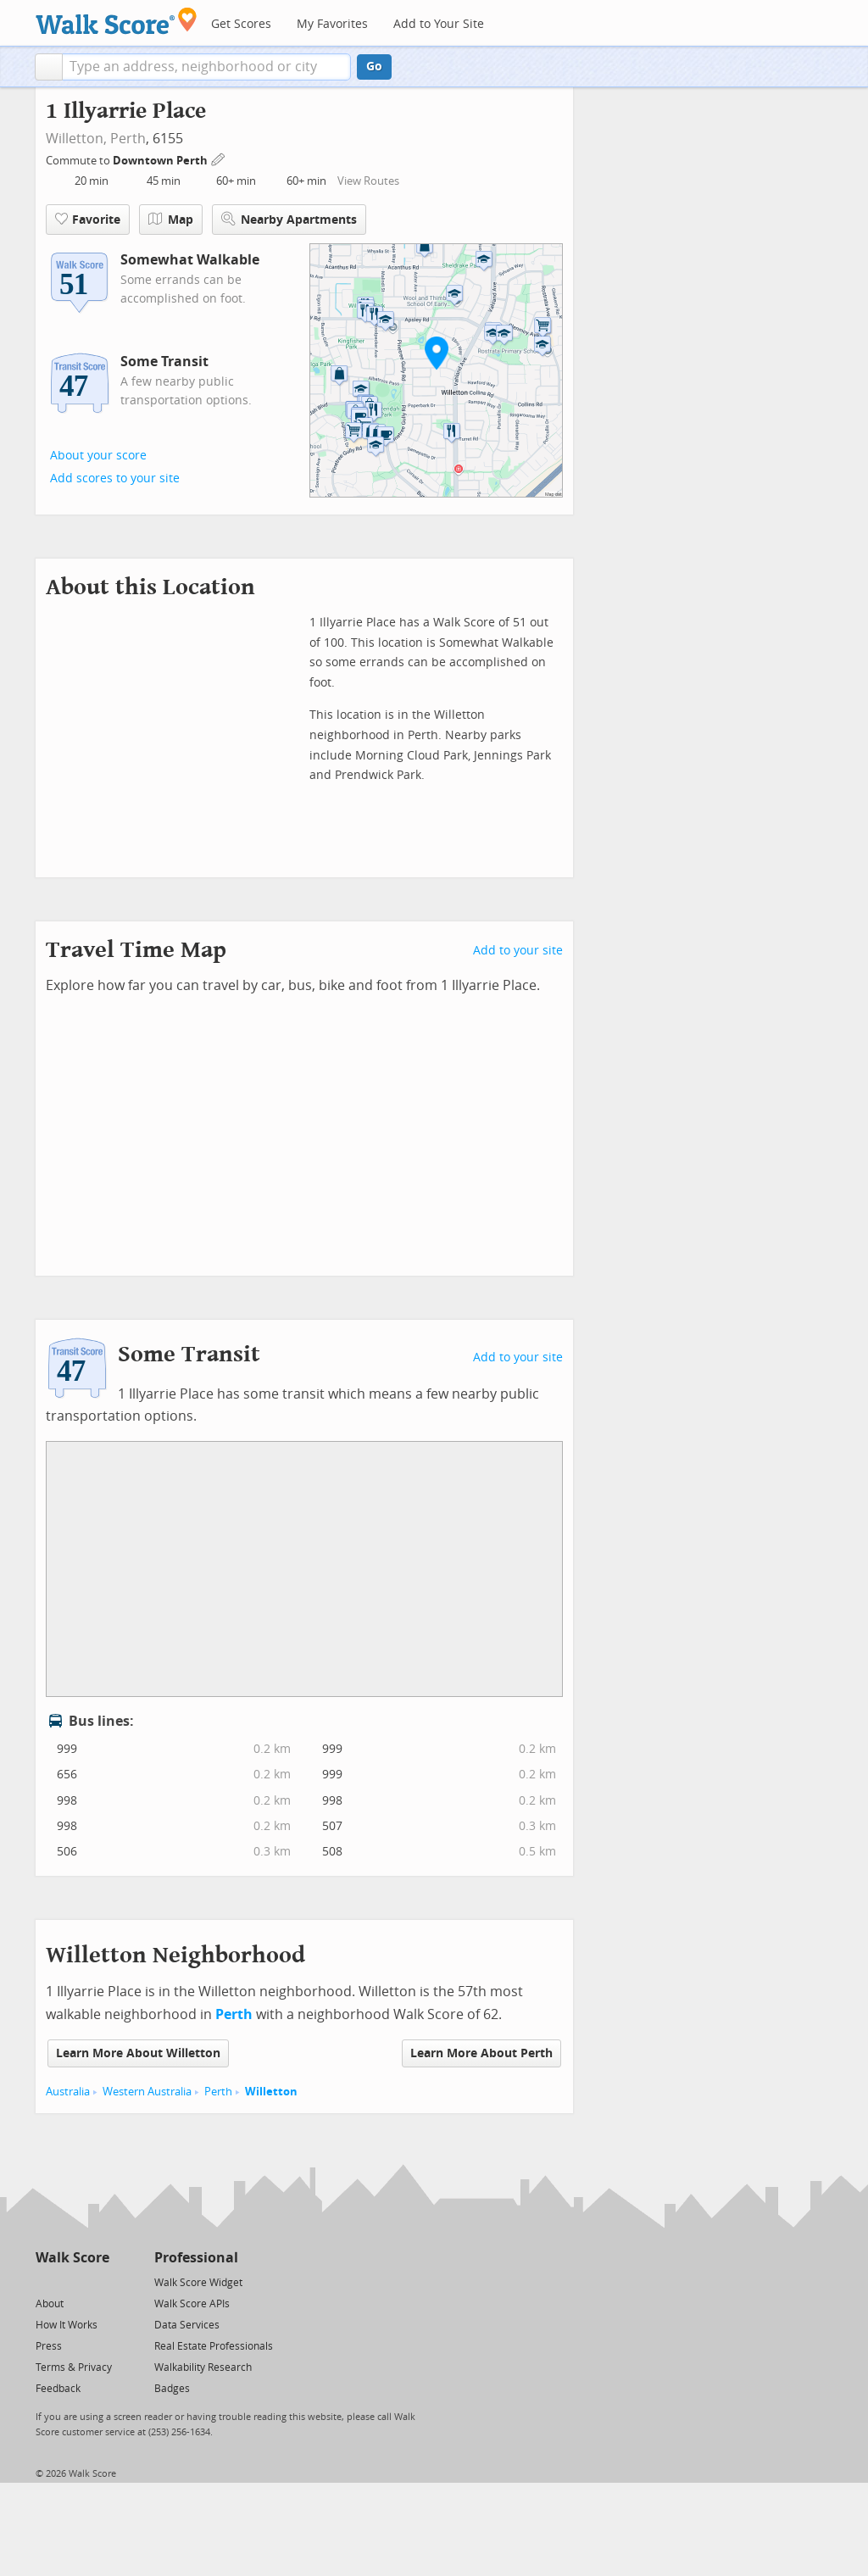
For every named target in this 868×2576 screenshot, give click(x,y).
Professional (196, 2258)
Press (49, 2346)
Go (374, 66)
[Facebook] (71, 2281)
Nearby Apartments (289, 219)
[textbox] (206, 67)
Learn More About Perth (481, 2053)
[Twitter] (45, 2281)
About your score (98, 455)
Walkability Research (203, 2367)
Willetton (271, 2091)
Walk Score (72, 2258)
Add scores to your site (115, 478)
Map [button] (170, 219)
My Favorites (332, 24)
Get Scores (241, 24)
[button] (49, 67)
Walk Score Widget (198, 2283)
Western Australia (147, 2091)
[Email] (98, 2281)
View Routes (368, 181)
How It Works (66, 2325)
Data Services (187, 2325)
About (50, 2304)
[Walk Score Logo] (117, 21)
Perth (128, 139)
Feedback (58, 2389)
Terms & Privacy (74, 2367)
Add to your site (518, 950)
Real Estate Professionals (213, 2346)
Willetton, (76, 139)
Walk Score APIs (192, 2304)
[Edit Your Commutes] (218, 158)
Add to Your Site (438, 24)
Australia (68, 2091)
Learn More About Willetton (138, 2053)
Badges (172, 2389)
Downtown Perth (161, 160)
